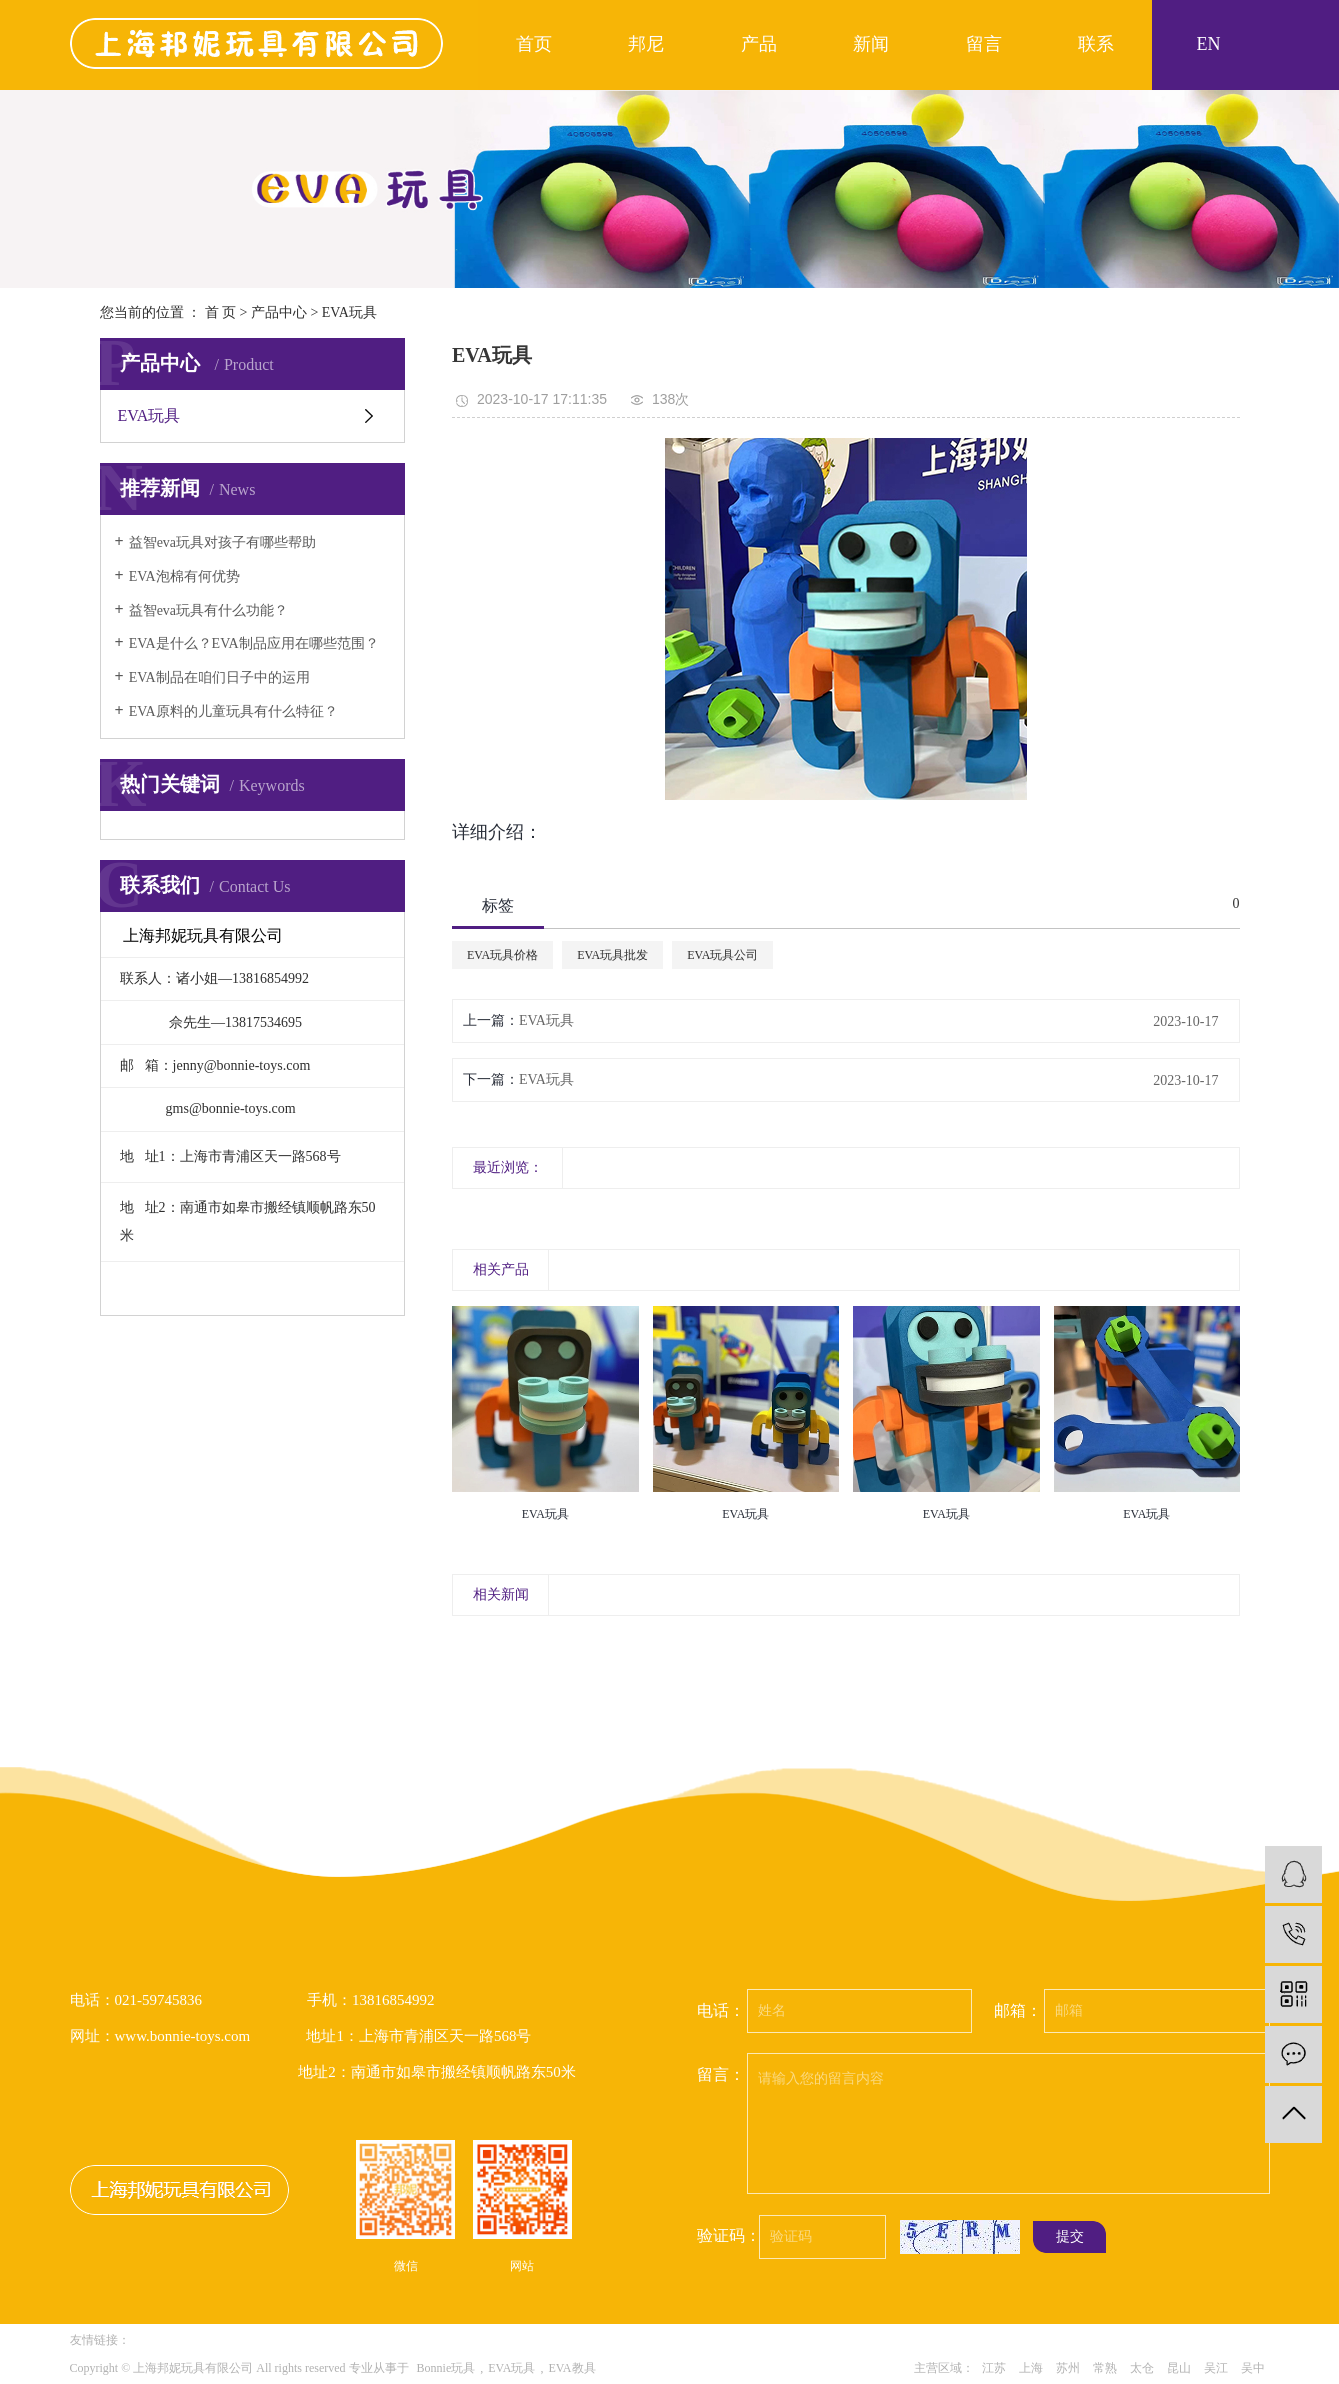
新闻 (871, 44)
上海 (1031, 2368)
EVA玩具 (349, 312)
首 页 (221, 312)
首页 (534, 44)
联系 (1096, 44)
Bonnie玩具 (446, 2368)
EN (1208, 44)
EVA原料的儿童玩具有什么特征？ (233, 711)
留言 (984, 44)
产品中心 (279, 312)
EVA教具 (571, 2368)
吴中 (1253, 2368)
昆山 (1179, 2368)
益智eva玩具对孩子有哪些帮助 (222, 542)
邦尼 (646, 44)
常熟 (1105, 2368)
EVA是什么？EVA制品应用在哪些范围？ (254, 643)
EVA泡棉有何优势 (184, 576)
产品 (759, 44)
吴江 (1216, 2368)
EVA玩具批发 (612, 955)
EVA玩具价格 (502, 955)
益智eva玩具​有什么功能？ (208, 610)
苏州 (1068, 2368)
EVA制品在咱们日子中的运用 (219, 677)
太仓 (1142, 2368)
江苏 (994, 2368)
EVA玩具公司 (722, 955)
